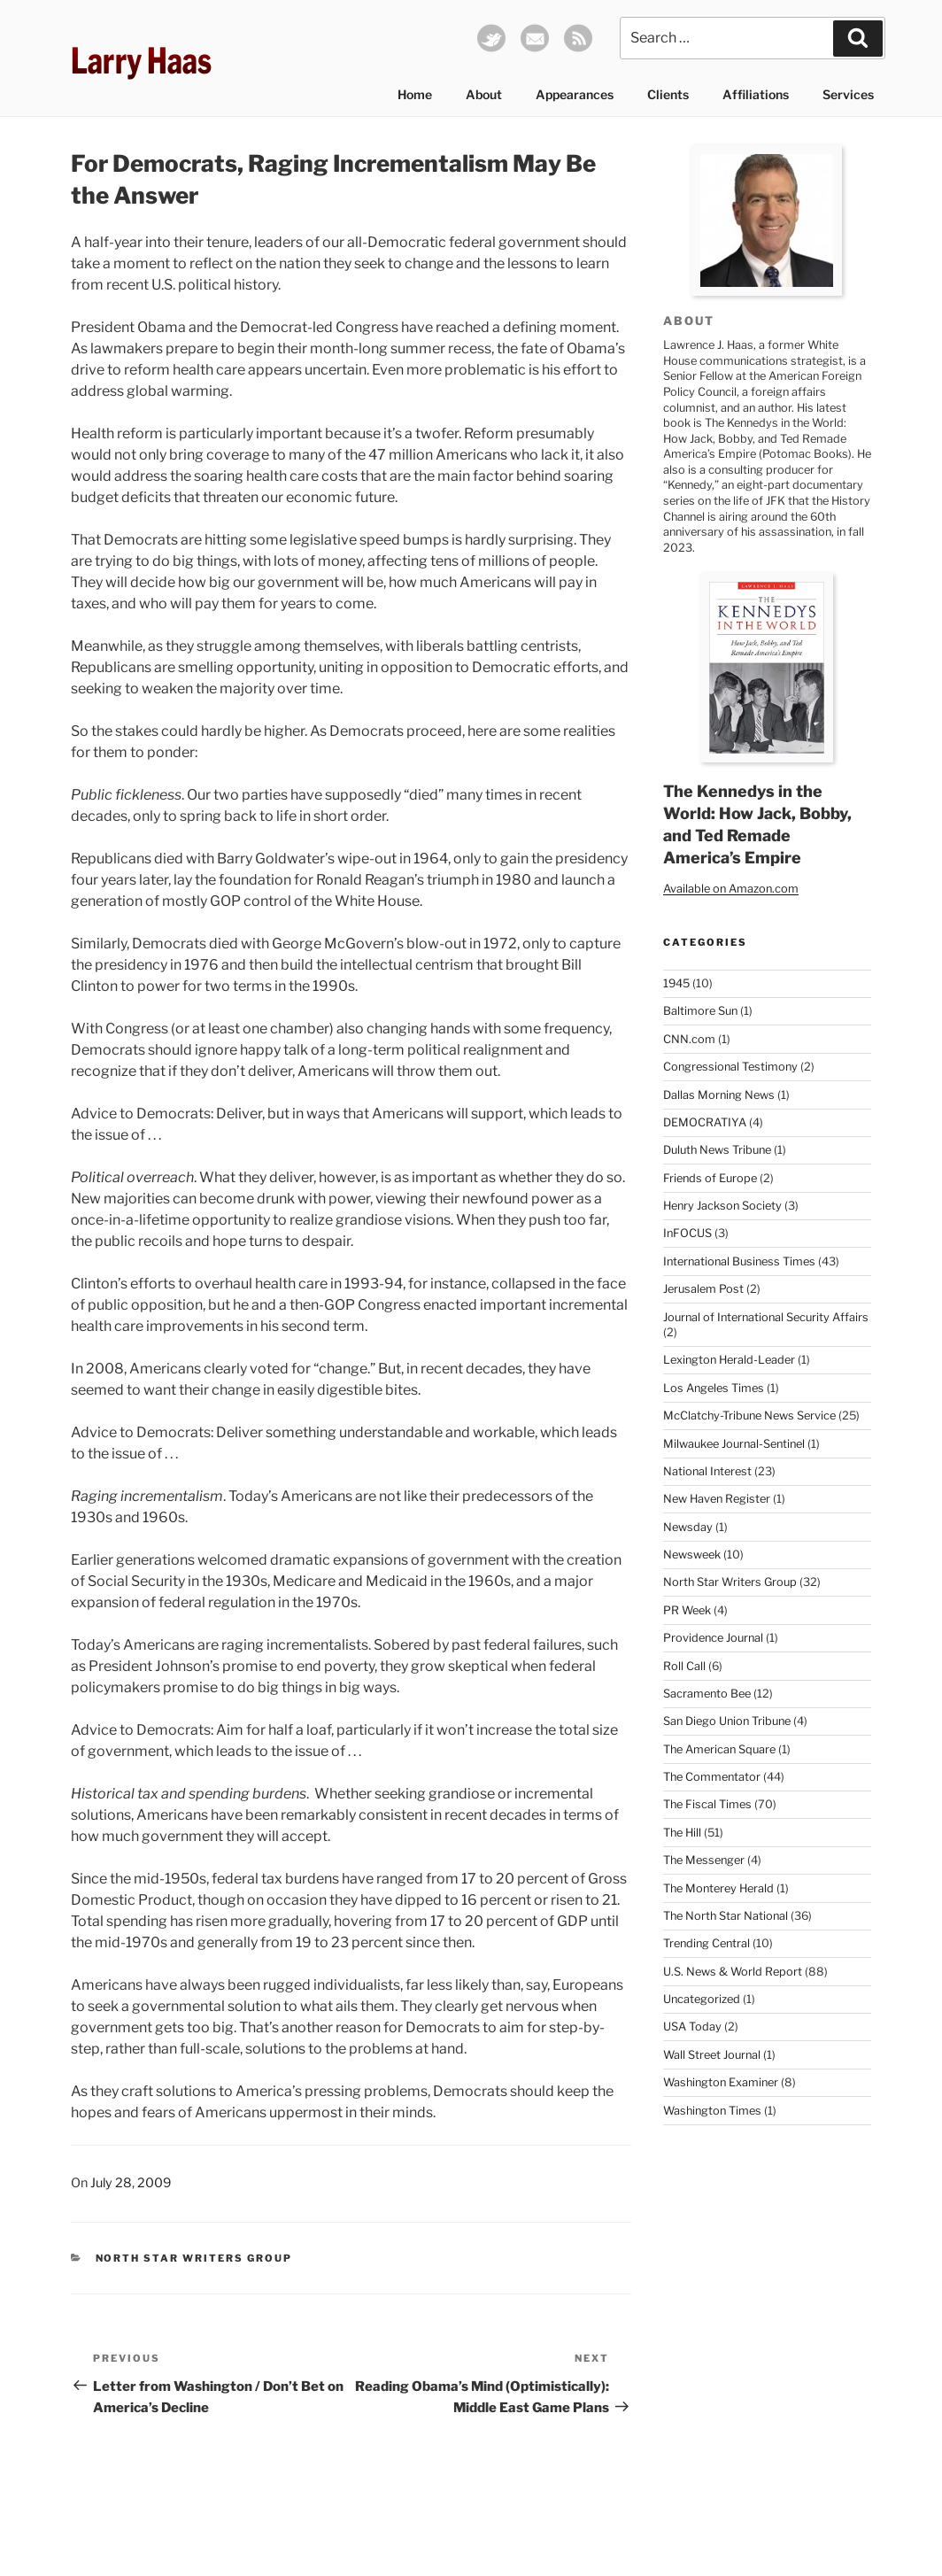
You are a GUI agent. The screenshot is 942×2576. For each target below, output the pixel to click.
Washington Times (712, 2110)
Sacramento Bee (707, 1693)
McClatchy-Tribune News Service (749, 1415)
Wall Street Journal (712, 2055)
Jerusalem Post (703, 1289)
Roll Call (684, 1666)
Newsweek (692, 1554)
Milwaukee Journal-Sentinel (734, 1443)
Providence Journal (713, 1637)
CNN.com (689, 1039)
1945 (676, 983)
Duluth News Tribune (717, 1149)
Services (848, 94)
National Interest (707, 1471)
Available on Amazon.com (731, 888)
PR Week (687, 1610)
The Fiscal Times (707, 1804)
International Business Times (739, 1261)
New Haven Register (716, 1498)
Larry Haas (141, 60)
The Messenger (704, 1860)
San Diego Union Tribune (727, 1721)
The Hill (682, 1832)
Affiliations (755, 94)
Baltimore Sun (700, 1010)
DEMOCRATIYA (704, 1122)
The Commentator (712, 1776)
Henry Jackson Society (722, 1205)
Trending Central (706, 1943)
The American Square (719, 1749)
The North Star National (725, 1915)
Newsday (688, 1527)
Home (415, 94)
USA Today (692, 2026)
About (484, 94)
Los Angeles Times (713, 1388)
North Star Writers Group (194, 2258)
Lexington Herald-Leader (729, 1359)
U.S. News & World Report (732, 1971)
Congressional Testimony (730, 1066)
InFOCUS (687, 1233)
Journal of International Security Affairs (766, 1317)
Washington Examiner (720, 2082)
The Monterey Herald (718, 1888)
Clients (668, 94)
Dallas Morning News (719, 1095)
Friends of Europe (710, 1178)
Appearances (575, 94)
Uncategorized (701, 1999)
